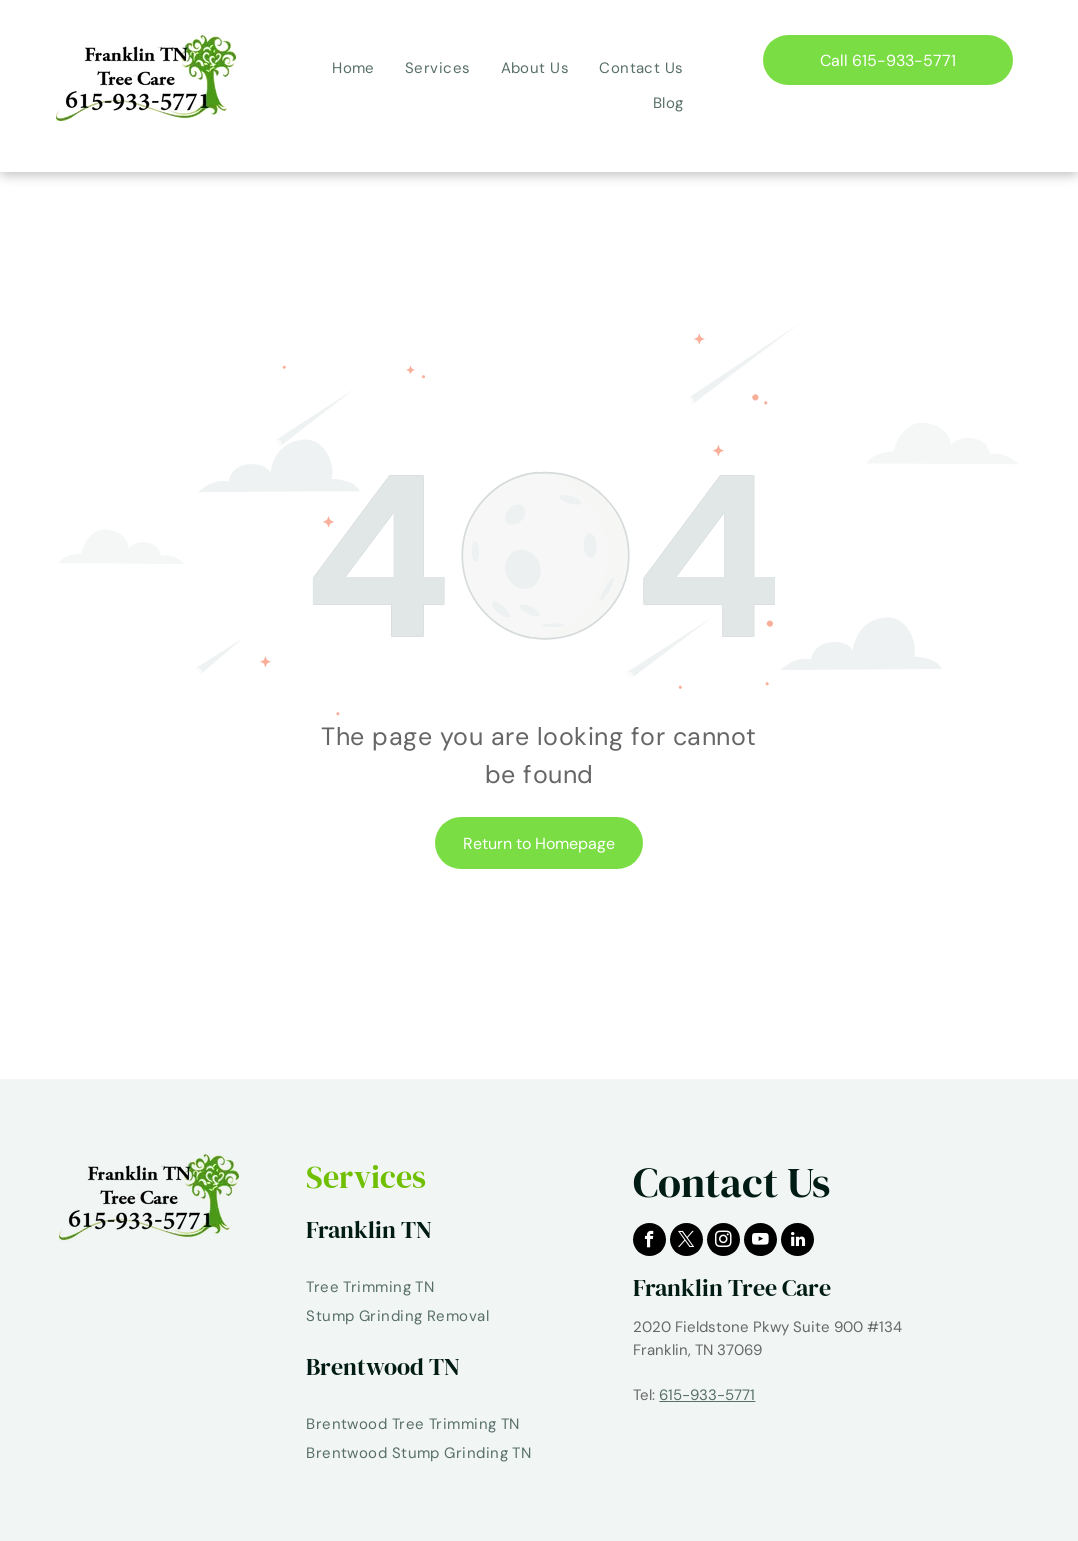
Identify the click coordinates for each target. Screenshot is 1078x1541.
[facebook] (649, 1242)
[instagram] (723, 1242)
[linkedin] (797, 1242)
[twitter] (686, 1242)
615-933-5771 (707, 1395)
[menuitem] (353, 68)
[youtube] (760, 1242)
